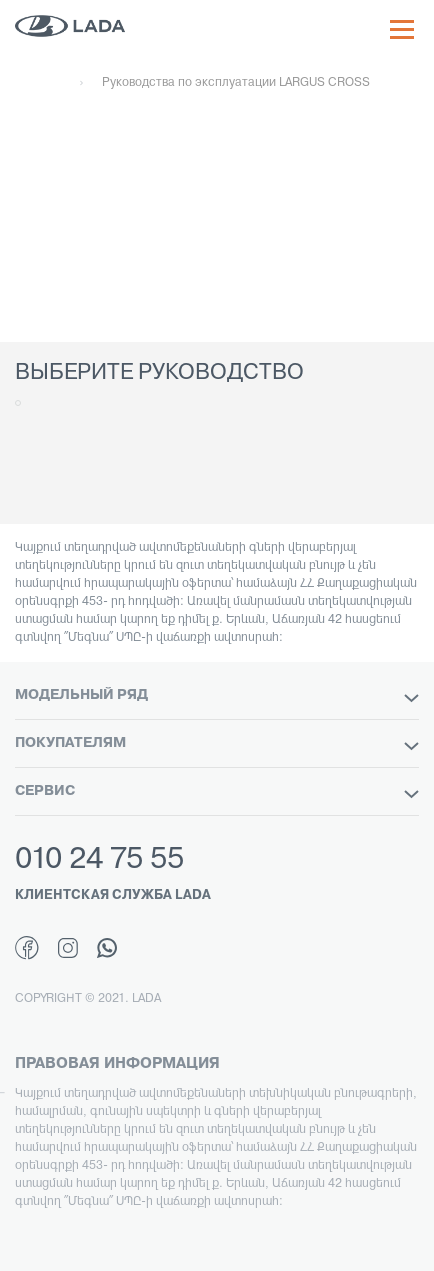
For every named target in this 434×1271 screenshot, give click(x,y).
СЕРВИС (217, 792)
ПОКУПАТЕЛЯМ (217, 744)
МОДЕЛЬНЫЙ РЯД (217, 696)
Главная (38, 83)
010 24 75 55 (99, 860)
